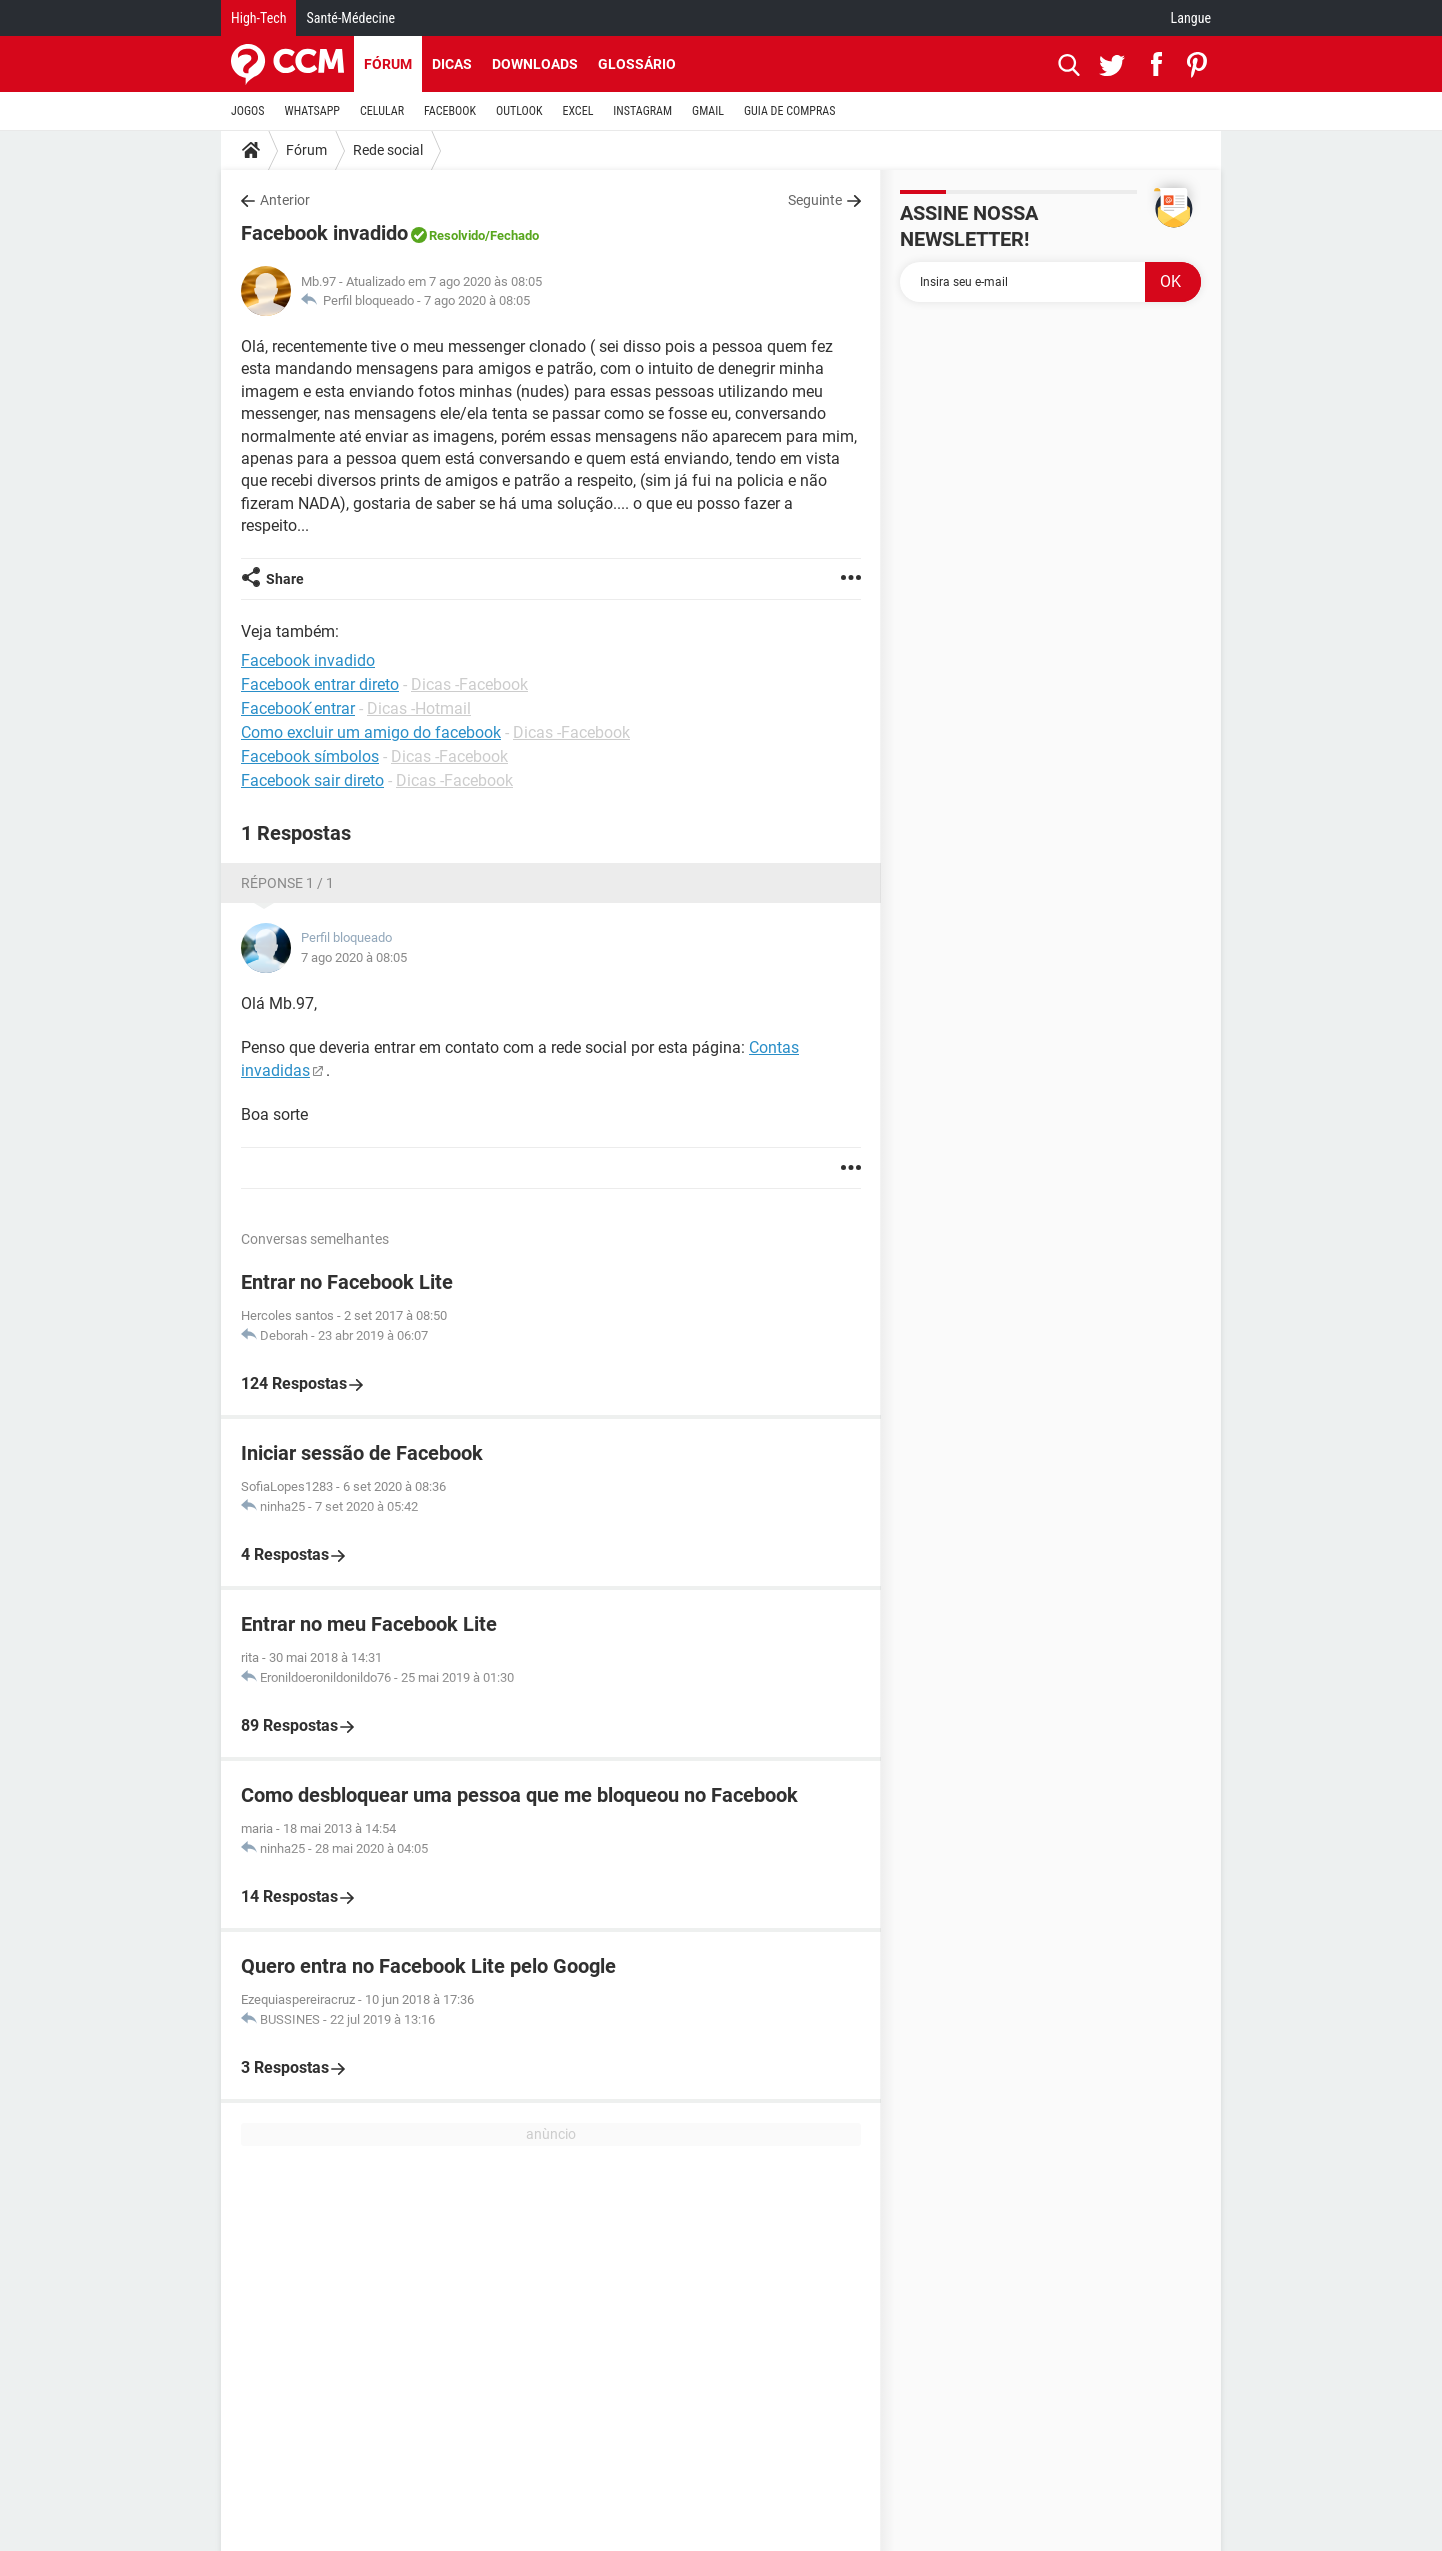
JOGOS (248, 111)
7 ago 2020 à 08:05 (477, 300)
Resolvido (457, 235)
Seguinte (815, 200)
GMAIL (708, 111)
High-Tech (258, 18)
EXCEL (577, 111)
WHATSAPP (312, 111)
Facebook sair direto (312, 780)
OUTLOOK (519, 111)
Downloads (535, 64)
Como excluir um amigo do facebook (371, 732)
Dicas (452, 64)
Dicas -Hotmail (419, 708)
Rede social (388, 150)
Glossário (637, 64)
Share (285, 579)
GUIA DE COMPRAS (789, 111)
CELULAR (382, 111)
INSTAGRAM (642, 111)
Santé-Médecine (350, 18)
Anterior (285, 200)
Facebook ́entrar (298, 708)
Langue (1191, 18)
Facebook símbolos (310, 756)
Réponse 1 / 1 (287, 883)
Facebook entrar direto (320, 684)
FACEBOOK (450, 111)
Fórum (388, 64)
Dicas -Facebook (469, 684)
